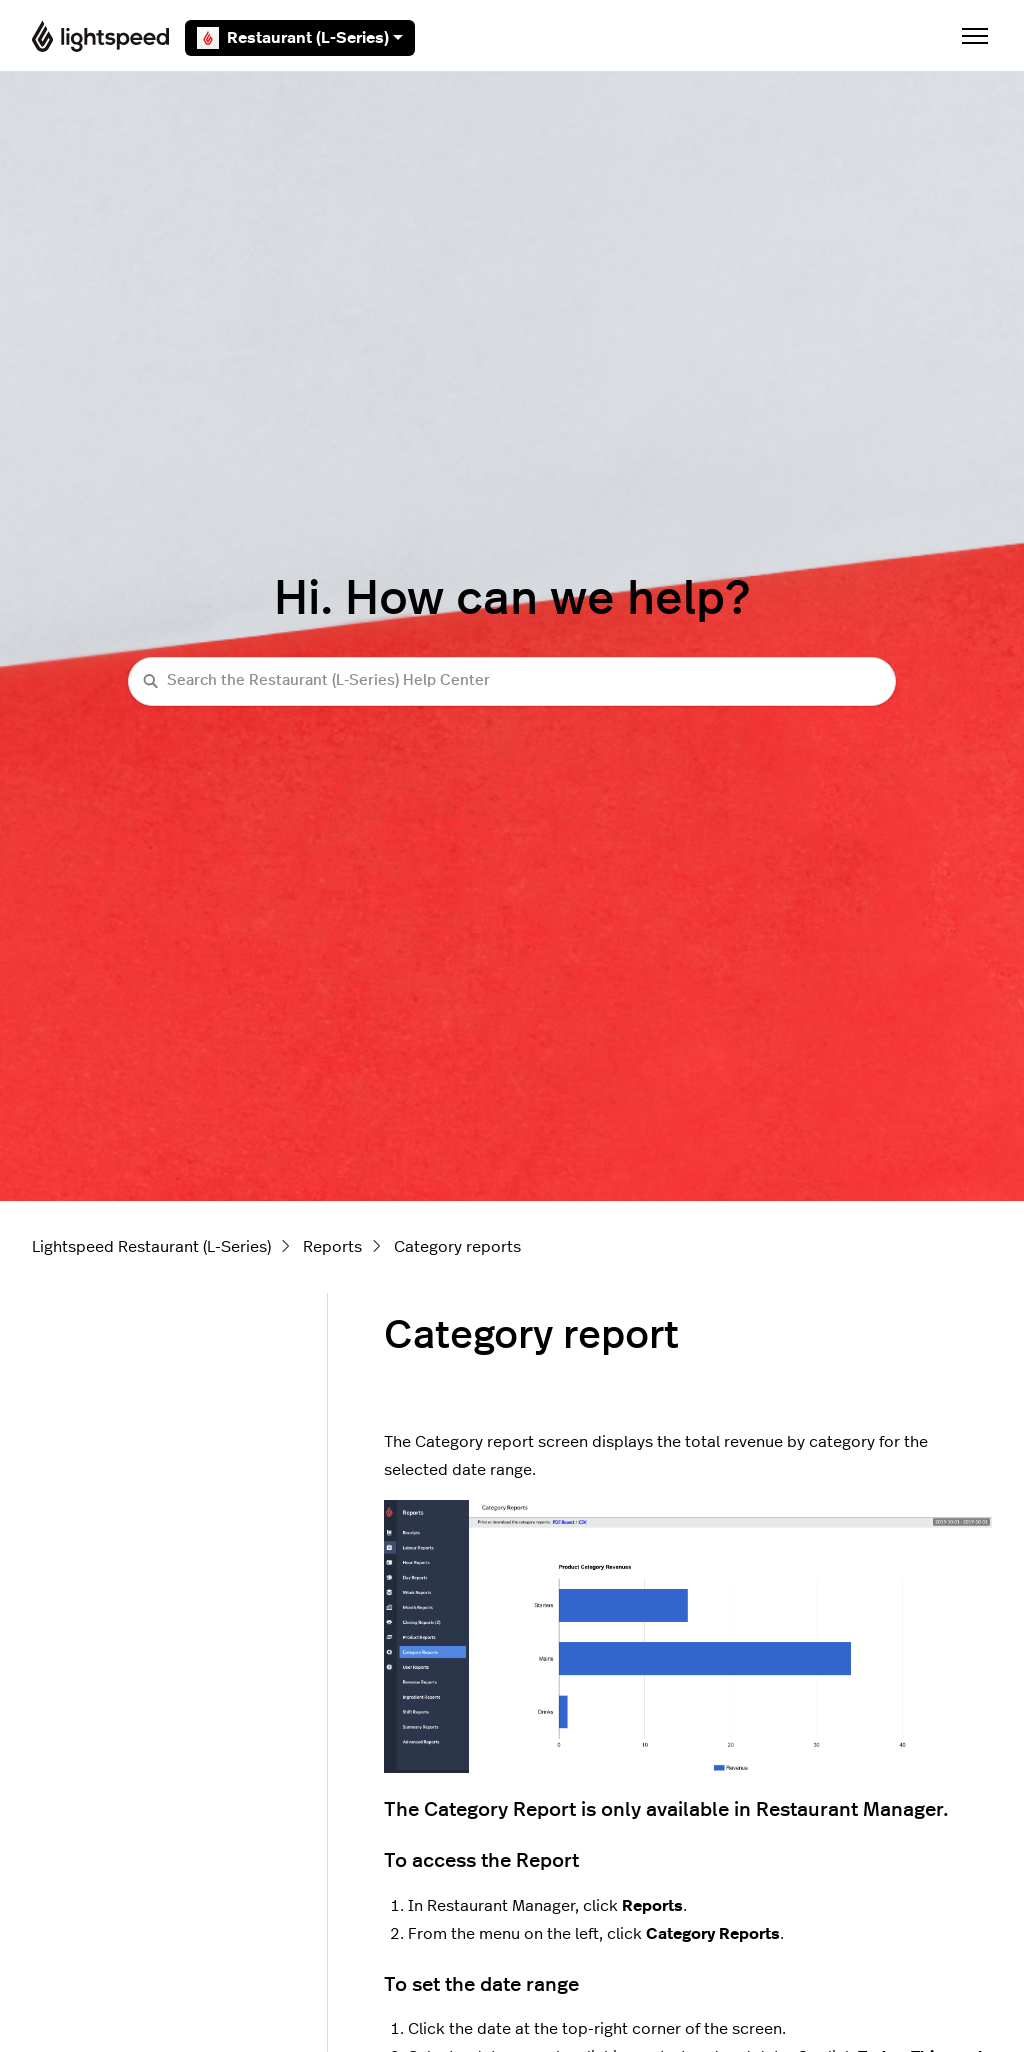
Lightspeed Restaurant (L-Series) (151, 1247)
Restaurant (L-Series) (300, 38)
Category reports (457, 1247)
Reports (332, 1247)
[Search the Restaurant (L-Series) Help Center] (512, 681)
